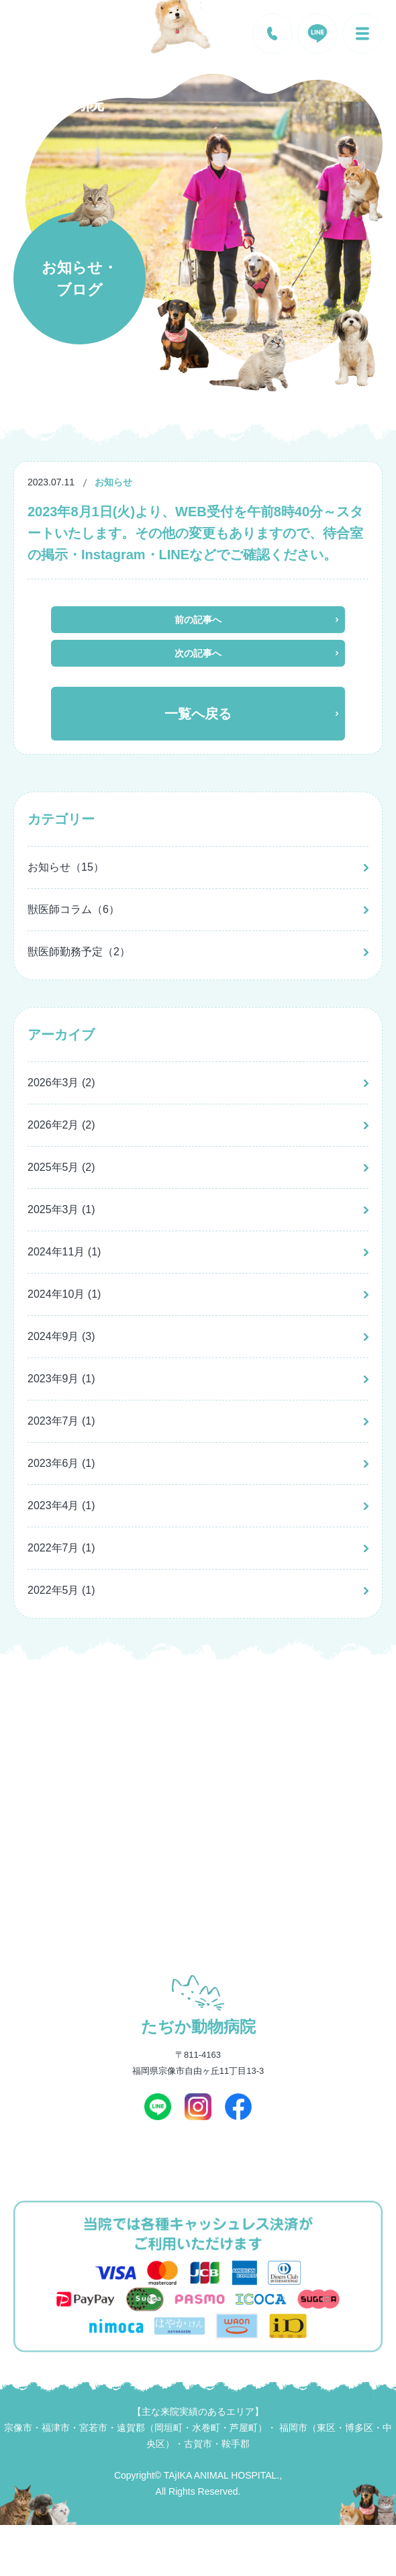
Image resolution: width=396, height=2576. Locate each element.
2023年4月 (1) (61, 1505)
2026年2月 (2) (61, 1125)
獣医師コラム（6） (73, 909)
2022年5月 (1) (61, 1590)
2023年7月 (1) (61, 1421)
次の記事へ (198, 653)
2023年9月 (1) (61, 1378)
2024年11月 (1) (64, 1251)
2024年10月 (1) (64, 1294)
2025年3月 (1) (61, 1209)
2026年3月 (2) (61, 1082)
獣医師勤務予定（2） (79, 951)
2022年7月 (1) (61, 1548)
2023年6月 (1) (61, 1463)
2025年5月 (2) (61, 1167)
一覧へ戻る (198, 713)
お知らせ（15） (66, 867)
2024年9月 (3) (61, 1336)
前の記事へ (198, 619)
